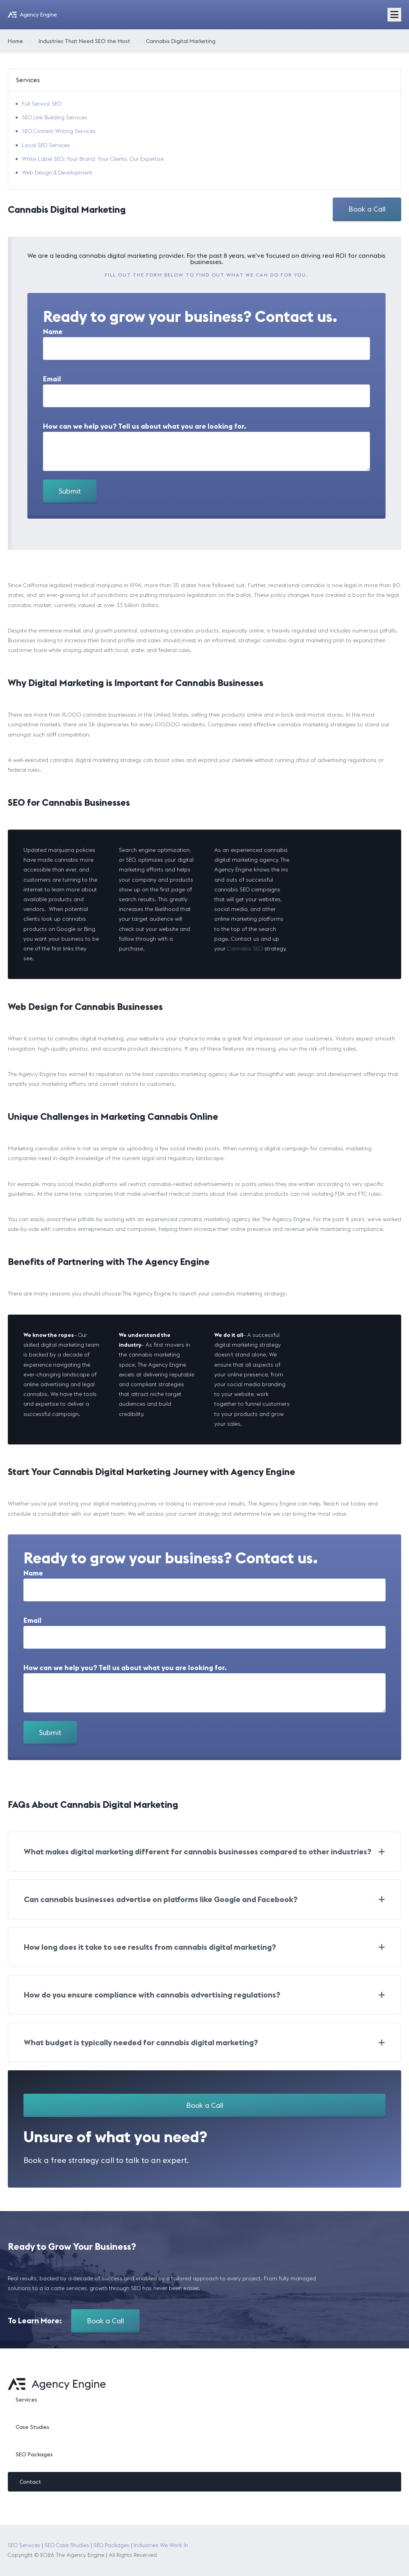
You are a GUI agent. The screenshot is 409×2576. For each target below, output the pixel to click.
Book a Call (367, 209)
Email (52, 379)
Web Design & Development (57, 172)
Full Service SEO (41, 103)
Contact (30, 2481)
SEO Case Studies (67, 2545)
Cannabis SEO (245, 948)
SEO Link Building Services (54, 117)
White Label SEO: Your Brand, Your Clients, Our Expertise (93, 158)
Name (53, 331)
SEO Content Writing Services (59, 131)
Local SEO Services (46, 145)
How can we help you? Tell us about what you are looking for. (144, 426)
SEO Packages (34, 2454)
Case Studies (32, 2426)
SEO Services (24, 2545)
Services (26, 2399)
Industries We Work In (161, 2545)
